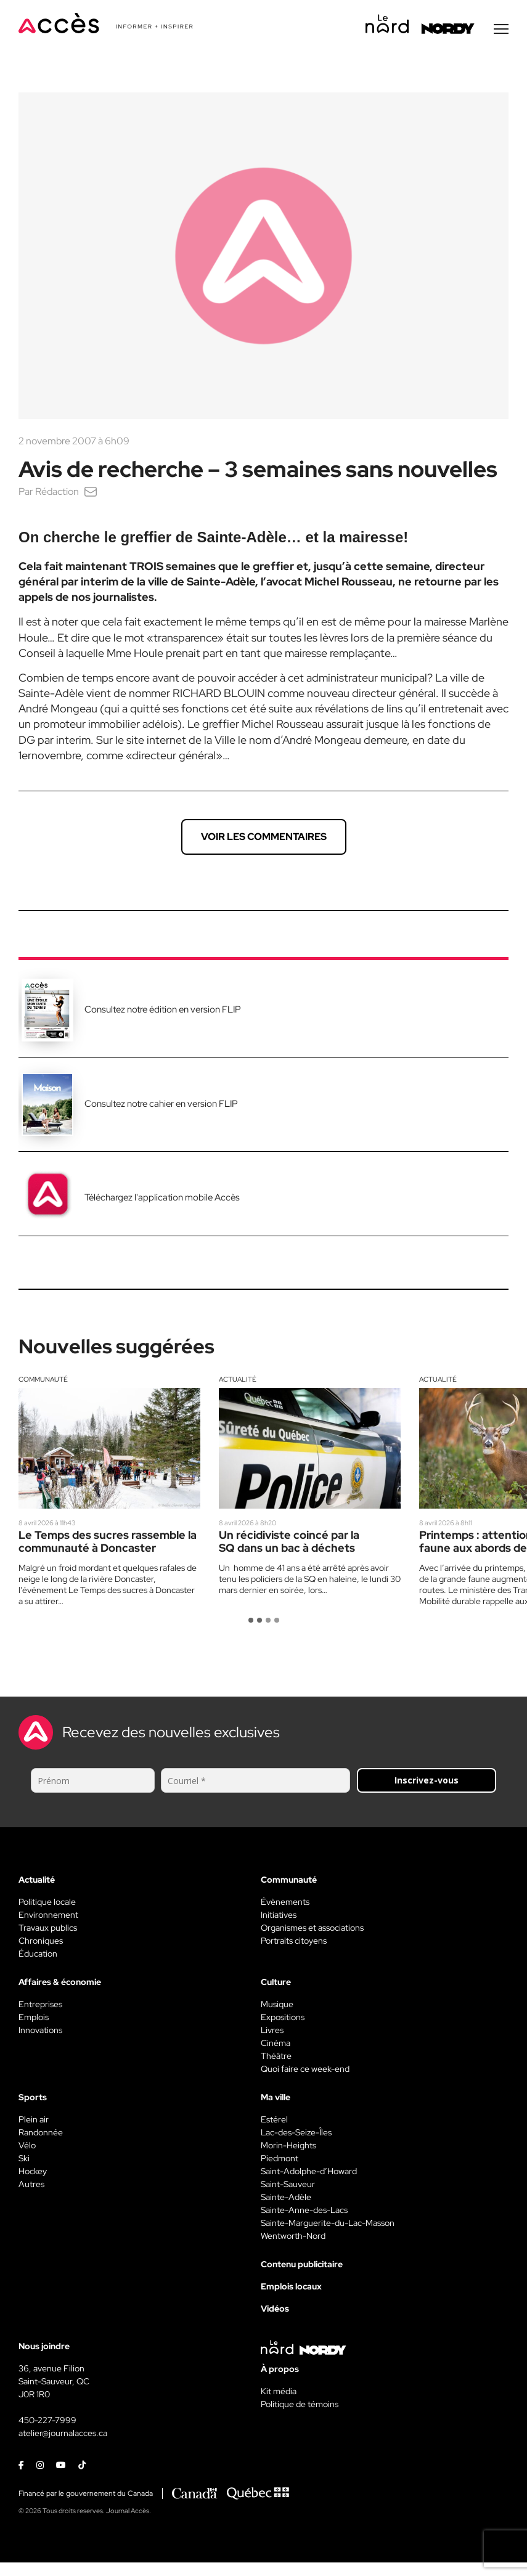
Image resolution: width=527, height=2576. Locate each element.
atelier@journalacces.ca (62, 2434)
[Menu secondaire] (501, 30)
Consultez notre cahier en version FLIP (161, 1105)
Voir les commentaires (264, 837)
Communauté (43, 1380)
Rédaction (57, 492)
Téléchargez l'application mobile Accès (162, 1198)
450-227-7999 (47, 2421)
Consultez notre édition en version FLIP (162, 1011)
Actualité (237, 1380)
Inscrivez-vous (426, 1781)
